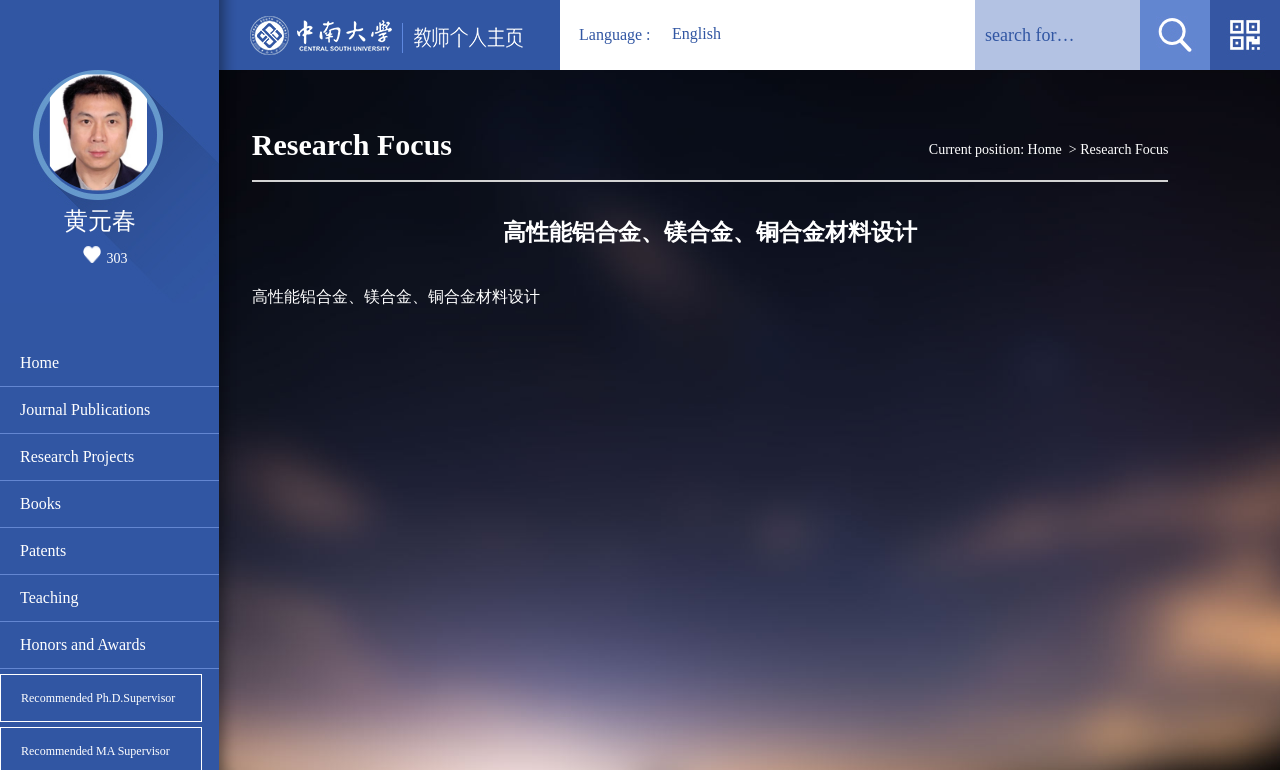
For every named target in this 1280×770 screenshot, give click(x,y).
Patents (43, 550)
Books (40, 503)
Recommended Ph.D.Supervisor (98, 698)
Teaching (49, 597)
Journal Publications (85, 409)
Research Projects (77, 456)
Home (39, 362)
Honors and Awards (83, 644)
